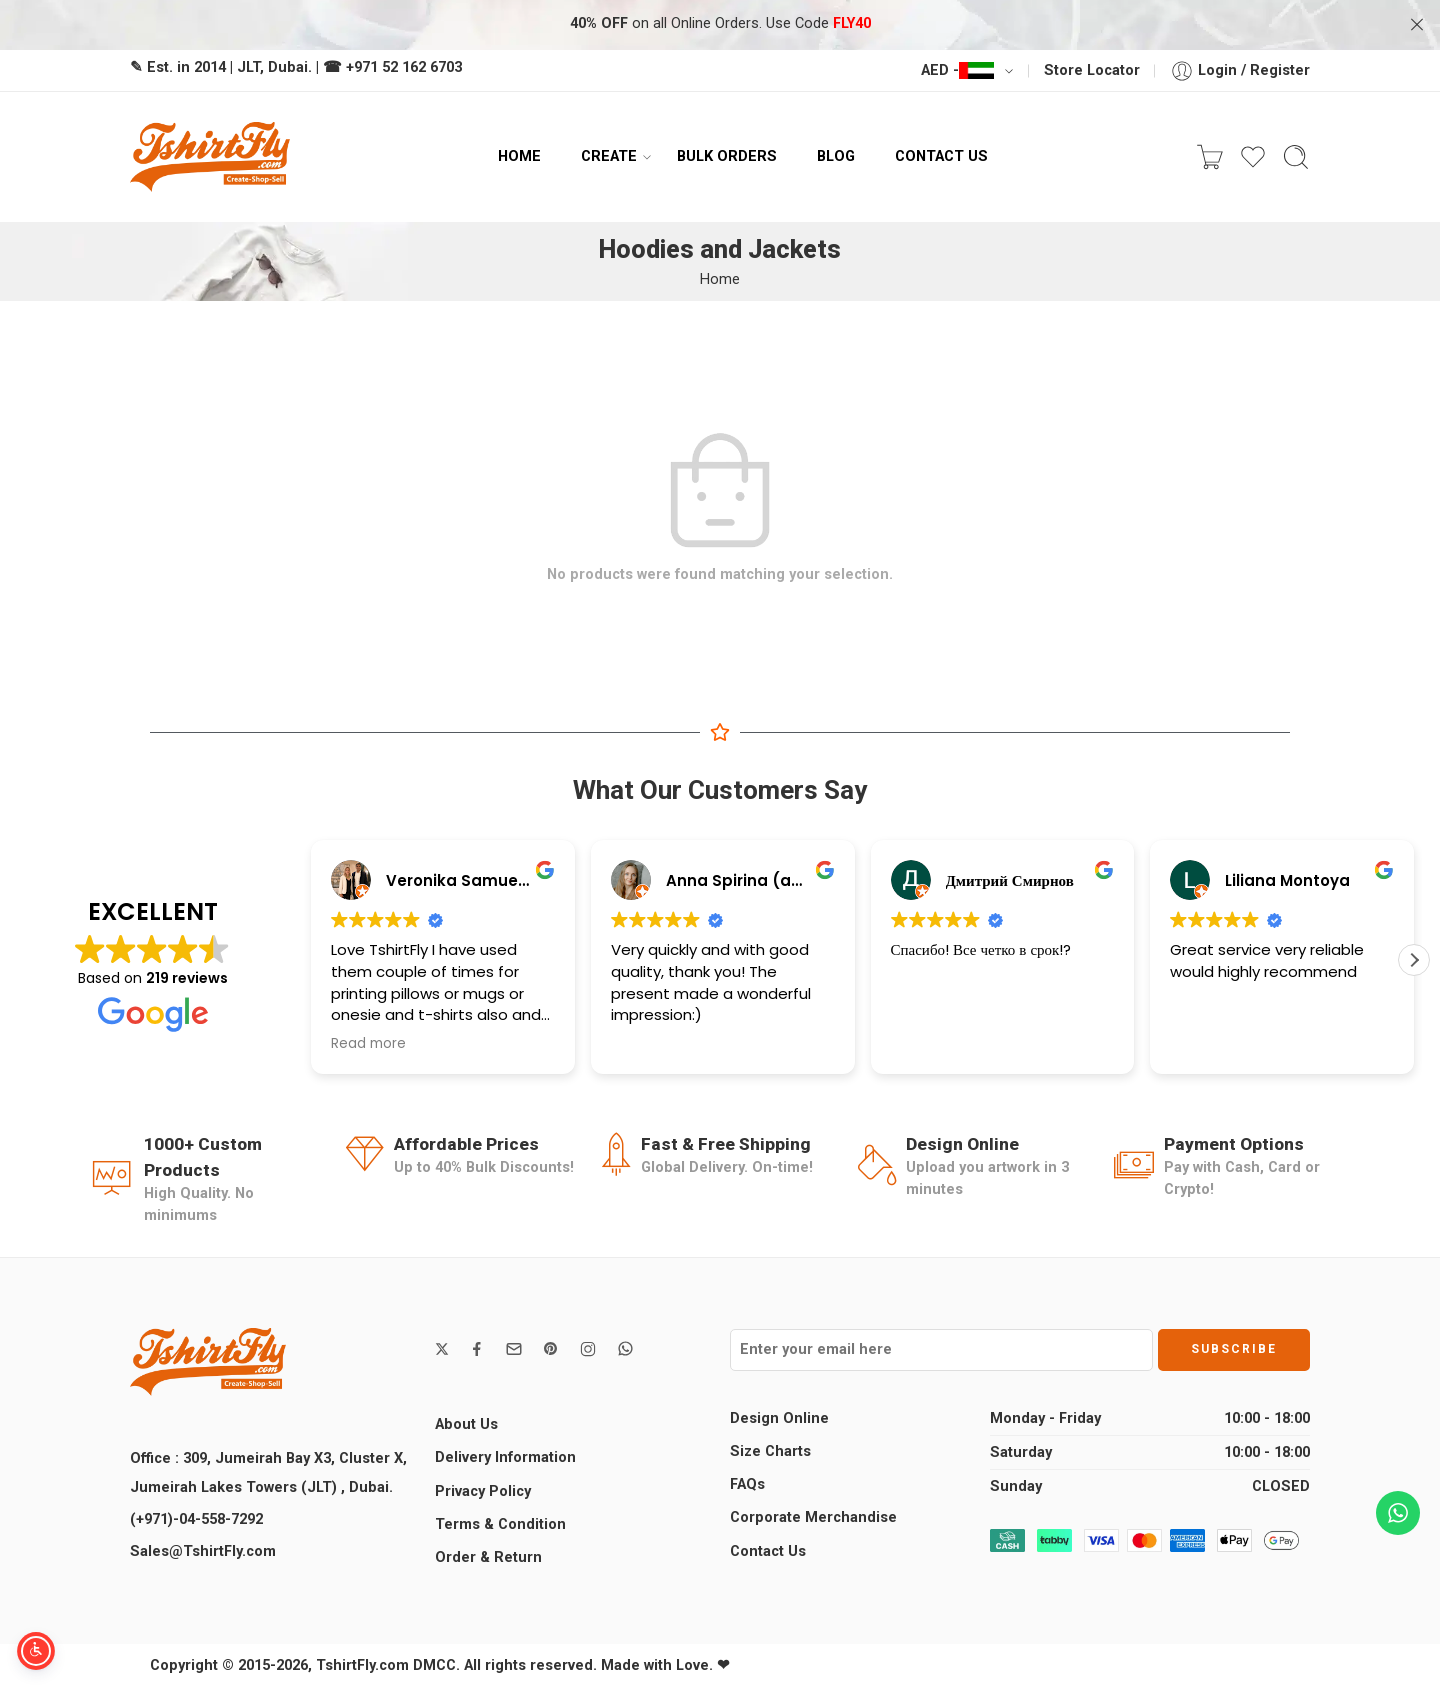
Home (720, 279)
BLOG (836, 156)
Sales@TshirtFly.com (203, 1551)
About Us (466, 1424)
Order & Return (488, 1557)
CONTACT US (941, 156)
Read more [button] (368, 1044)
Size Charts (770, 1451)
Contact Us (768, 1551)
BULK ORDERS (727, 156)
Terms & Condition (500, 1524)
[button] (1414, 960)
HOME (519, 156)
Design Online (779, 1418)
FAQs (747, 1484)
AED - (957, 71)
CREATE (609, 157)
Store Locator (1092, 70)
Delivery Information (505, 1457)
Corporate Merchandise (813, 1517)
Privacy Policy (483, 1491)
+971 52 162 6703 (404, 67)
